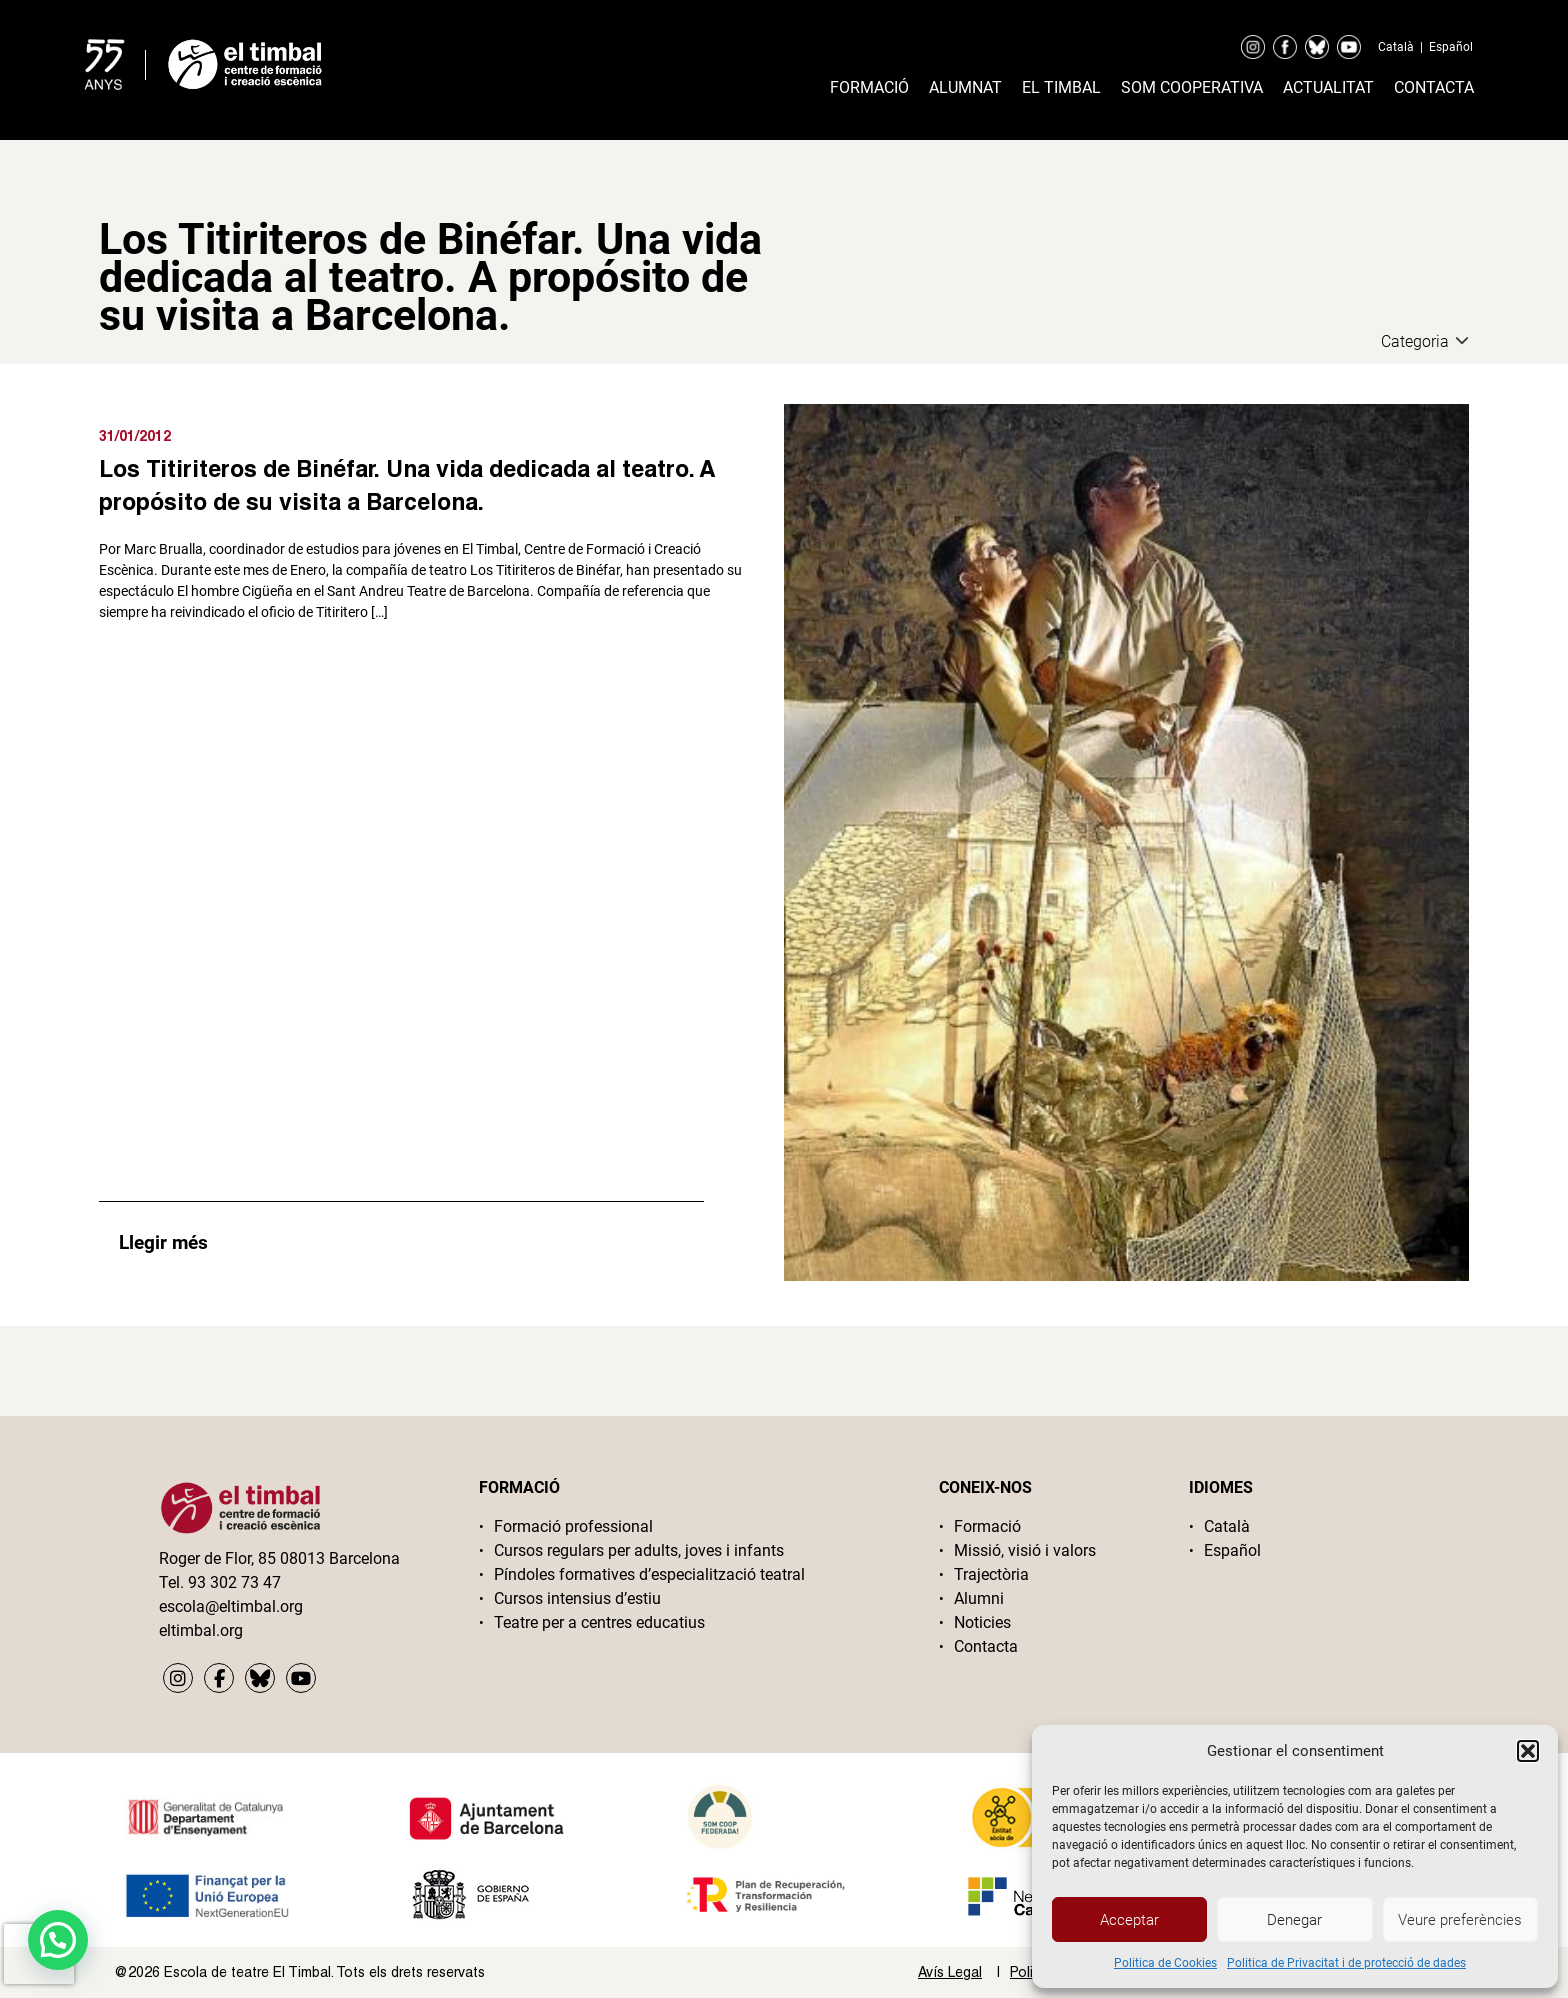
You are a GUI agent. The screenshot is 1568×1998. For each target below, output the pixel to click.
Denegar (1294, 1920)
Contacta (1434, 87)
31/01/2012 (135, 435)
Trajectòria (991, 1574)
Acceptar (1129, 1920)
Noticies (982, 1622)
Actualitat (1328, 87)
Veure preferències (1460, 1920)
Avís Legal (950, 1972)
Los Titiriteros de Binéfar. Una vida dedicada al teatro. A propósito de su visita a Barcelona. (406, 484)
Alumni (979, 1598)
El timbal (1061, 87)
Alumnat (965, 87)
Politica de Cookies (1165, 1963)
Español (1451, 47)
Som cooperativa (1192, 87)
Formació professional (573, 1526)
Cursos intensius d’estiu (577, 1598)
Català (1396, 47)
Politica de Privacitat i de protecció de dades (1346, 1963)
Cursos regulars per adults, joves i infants (639, 1550)
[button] (1528, 1751)
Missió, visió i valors (1025, 1550)
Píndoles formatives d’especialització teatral (649, 1574)
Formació (869, 87)
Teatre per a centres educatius (599, 1622)
